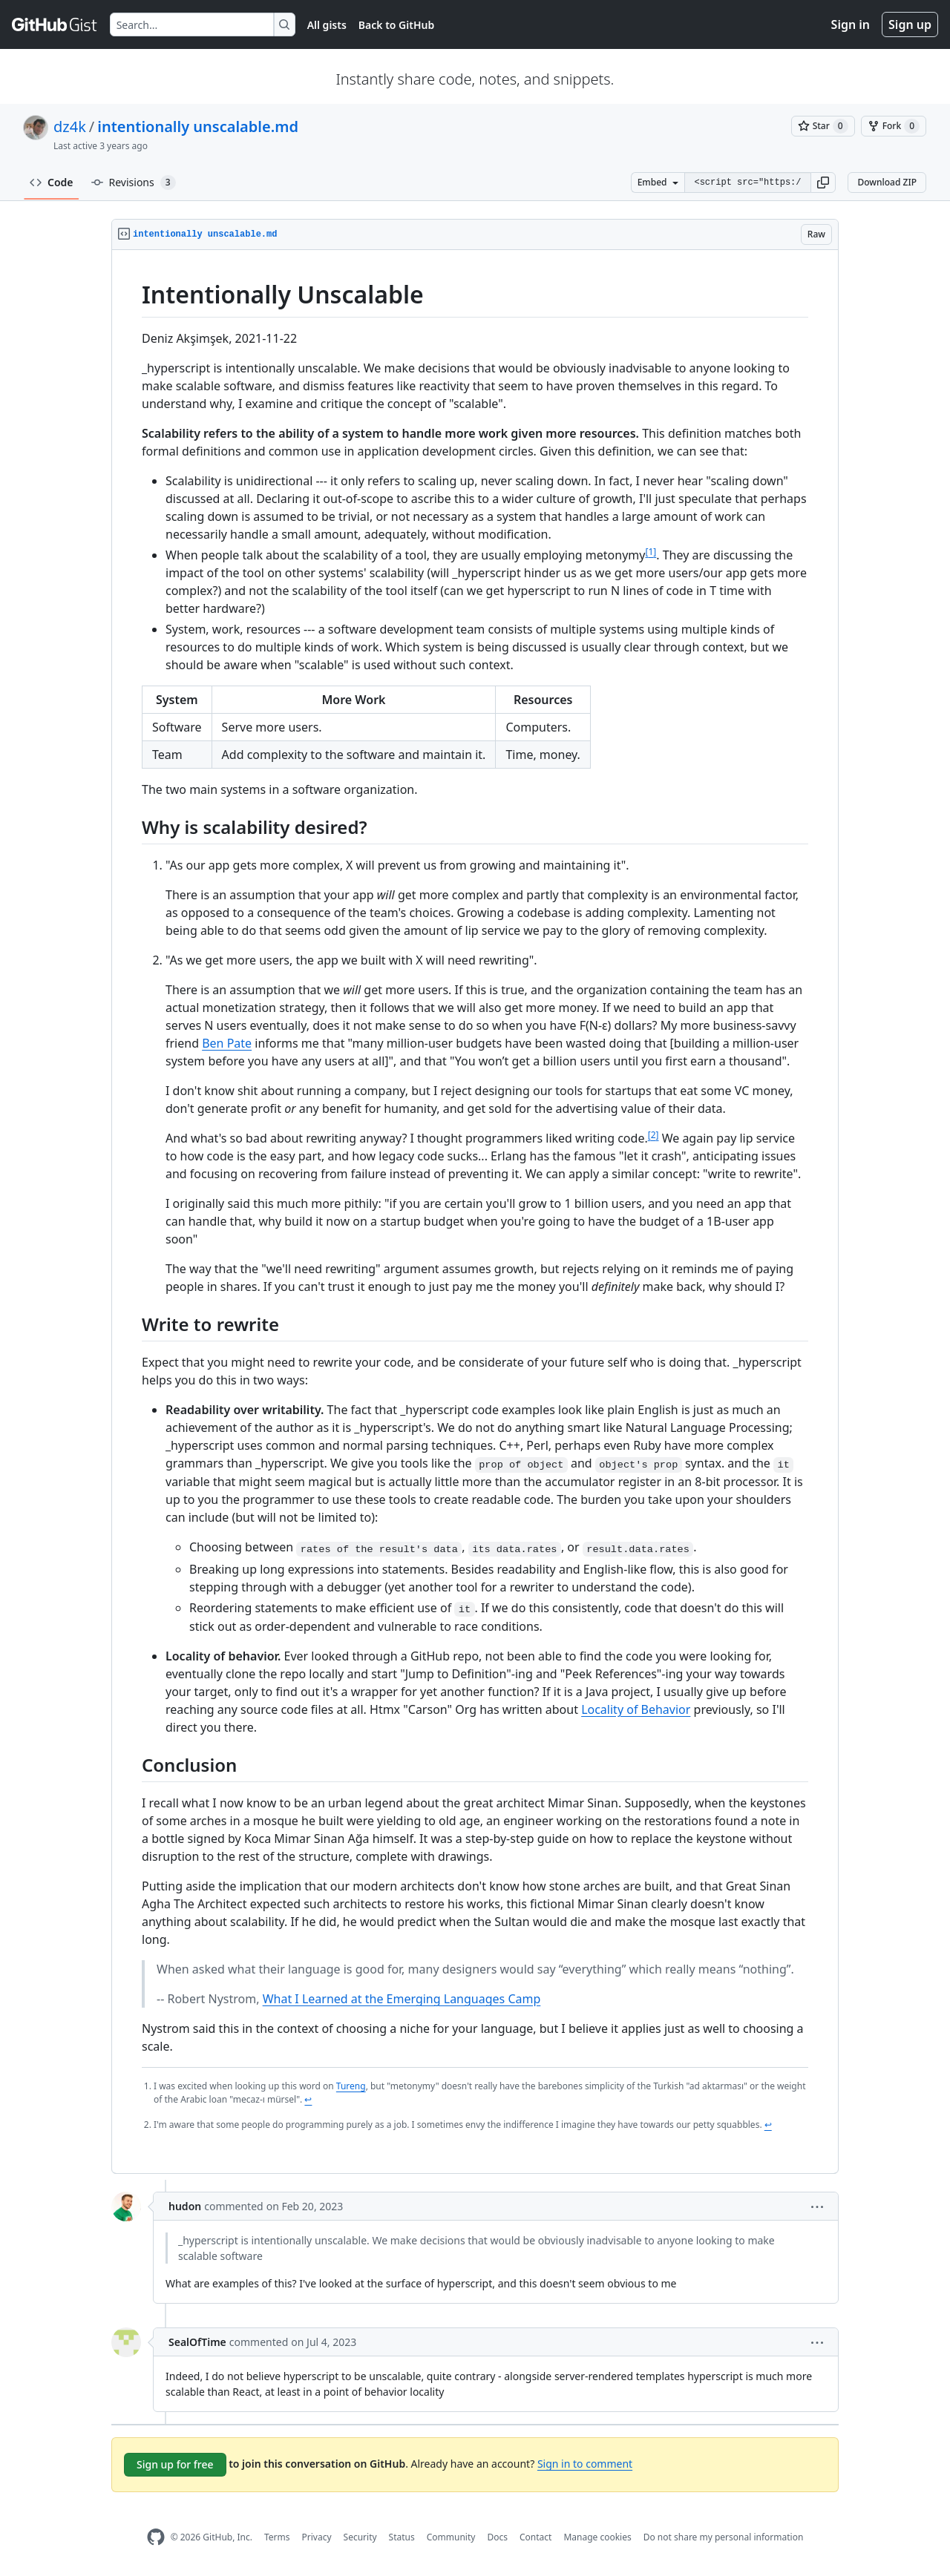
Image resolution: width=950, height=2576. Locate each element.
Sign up (909, 24)
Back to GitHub (396, 25)
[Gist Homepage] (55, 24)
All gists (327, 25)
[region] (475, 1212)
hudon (184, 2206)
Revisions (133, 182)
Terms (277, 2537)
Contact (535, 2537)
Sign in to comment (584, 2464)
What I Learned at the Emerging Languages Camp (402, 1999)
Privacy (317, 2537)
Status (402, 2537)
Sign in (850, 24)
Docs (497, 2537)
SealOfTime (197, 2342)
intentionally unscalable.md (197, 126)
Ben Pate (227, 1043)
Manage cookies (597, 2537)
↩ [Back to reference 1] (308, 2099)
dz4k (69, 126)
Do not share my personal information (723, 2537)
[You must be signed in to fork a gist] (893, 126)
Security (360, 2537)
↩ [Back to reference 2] (768, 2124)
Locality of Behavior (635, 1709)
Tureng (351, 2086)
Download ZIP (887, 182)
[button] (823, 182)
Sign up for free (175, 2464)
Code (51, 182)
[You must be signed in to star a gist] (823, 126)
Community (451, 2537)
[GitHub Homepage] (156, 2537)
